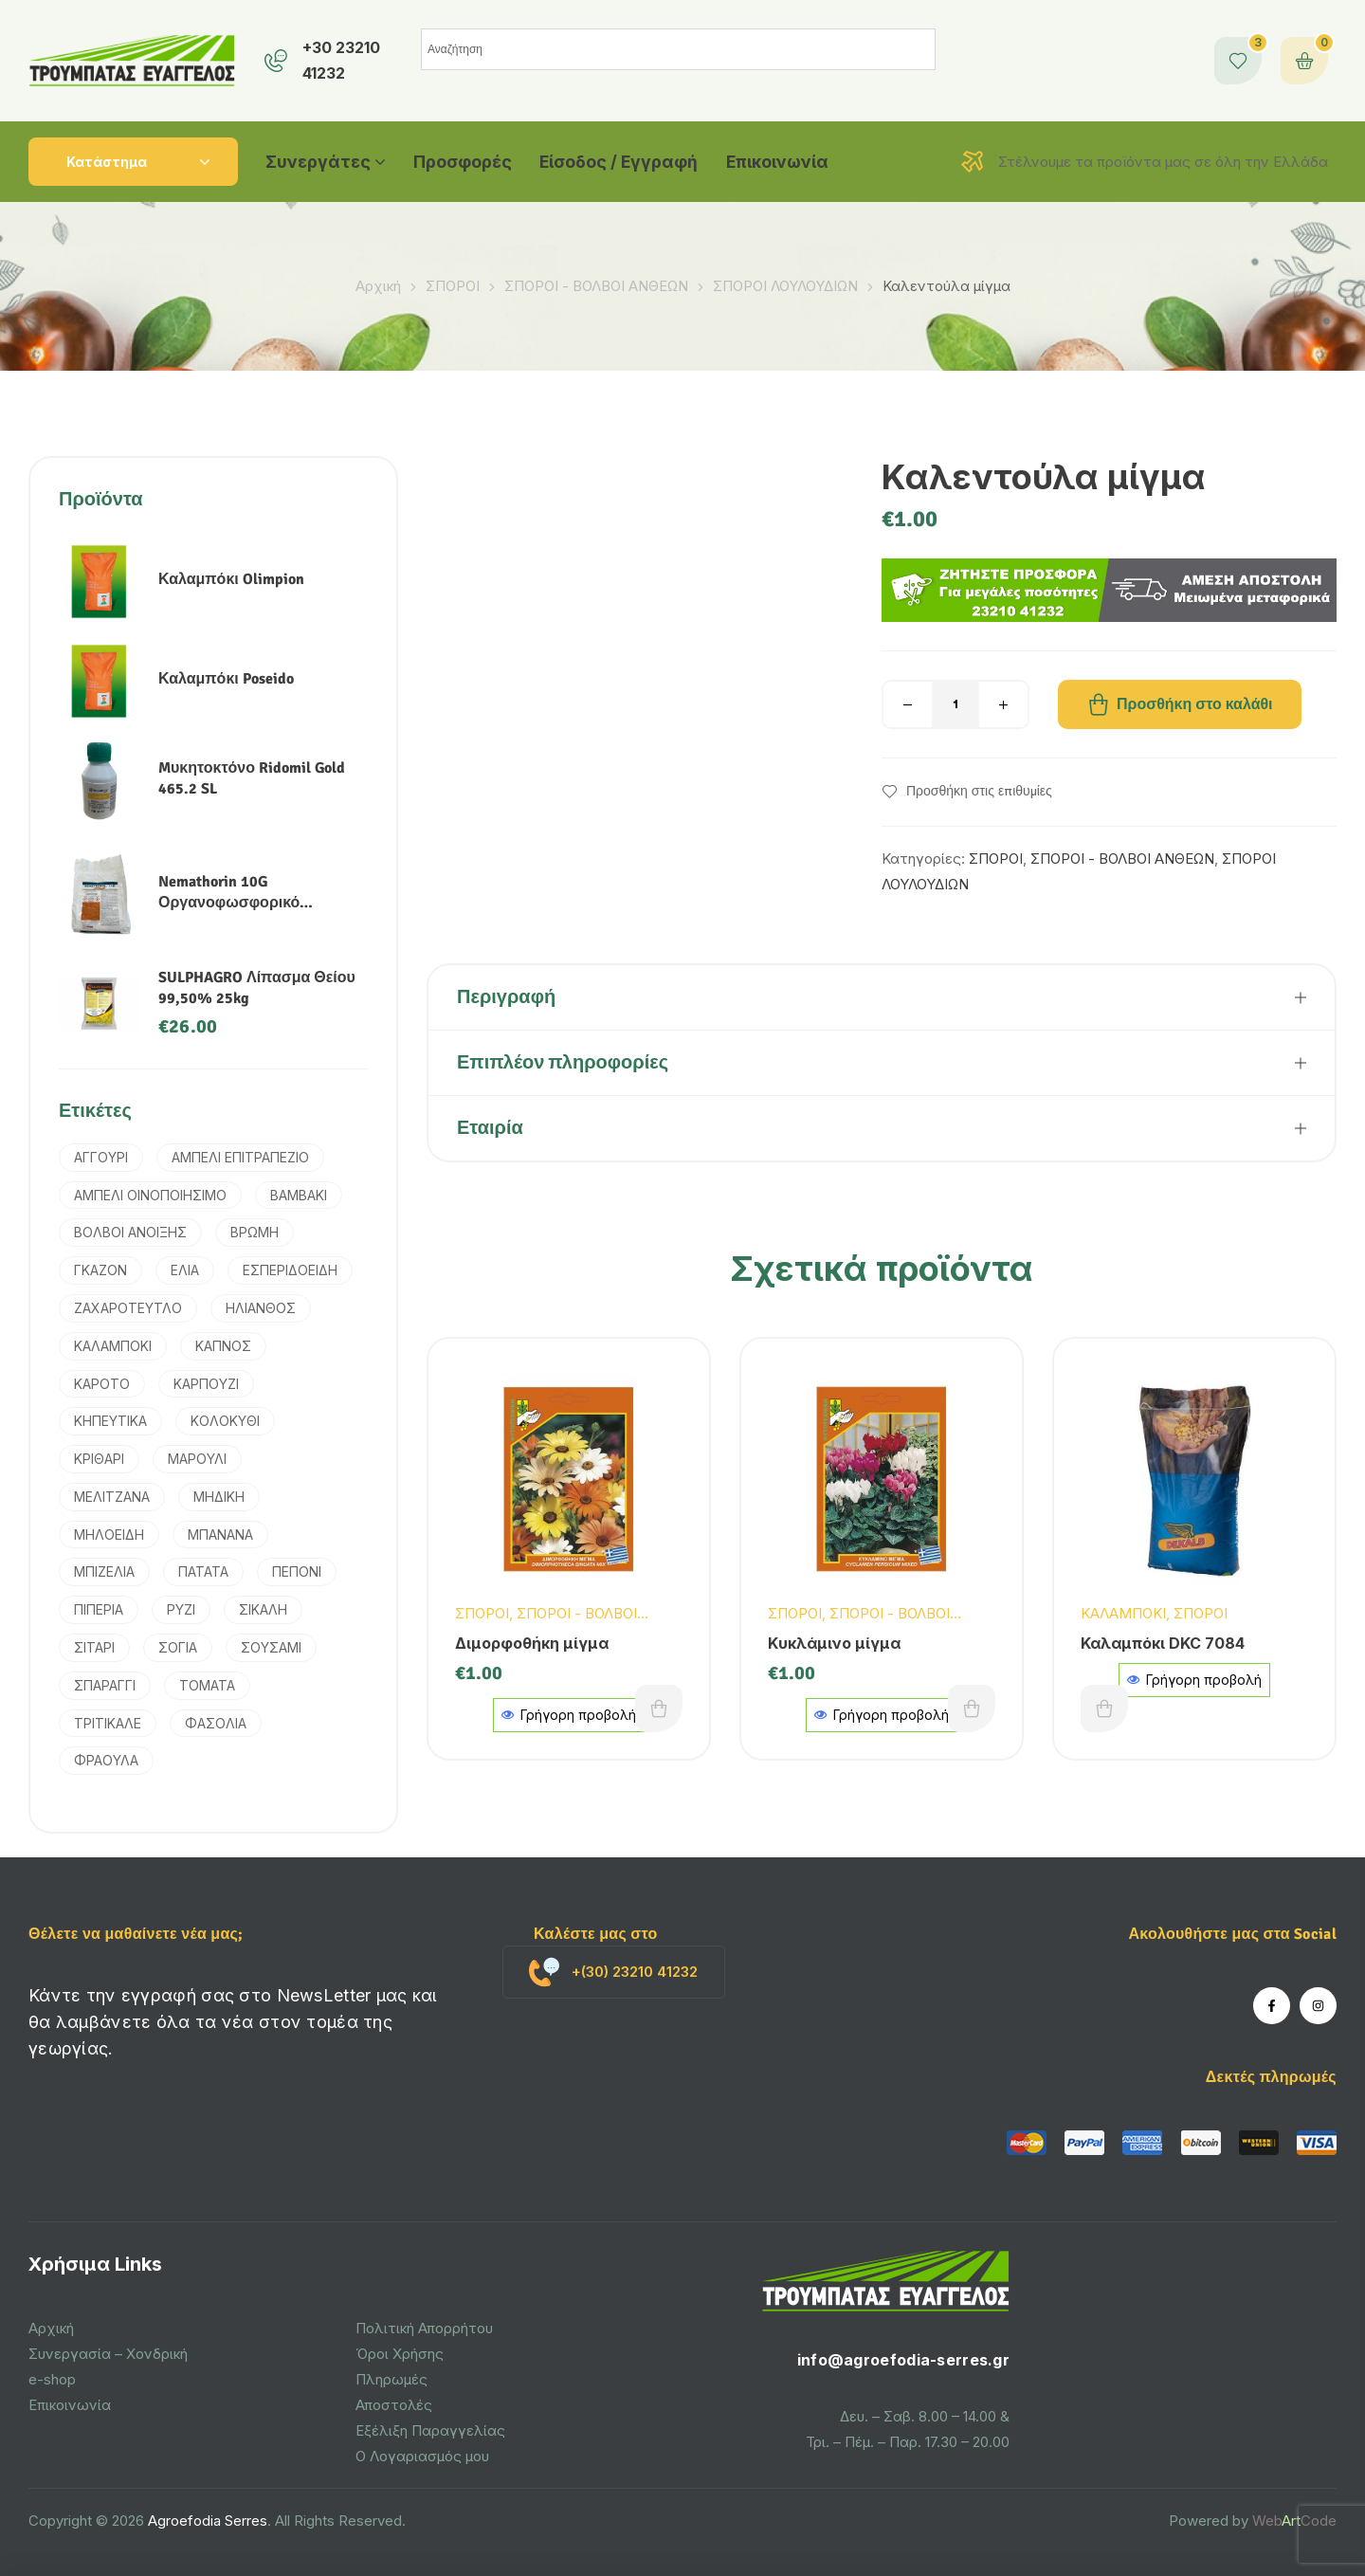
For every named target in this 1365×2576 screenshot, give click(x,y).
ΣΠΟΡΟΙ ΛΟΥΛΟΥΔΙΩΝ (785, 286)
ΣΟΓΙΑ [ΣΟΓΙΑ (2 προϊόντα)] (177, 1647)
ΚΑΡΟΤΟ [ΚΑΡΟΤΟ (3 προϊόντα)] (102, 1384)
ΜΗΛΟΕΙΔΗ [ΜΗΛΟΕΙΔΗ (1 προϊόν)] (109, 1534)
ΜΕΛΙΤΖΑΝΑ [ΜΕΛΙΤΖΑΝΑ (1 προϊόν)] (112, 1497)
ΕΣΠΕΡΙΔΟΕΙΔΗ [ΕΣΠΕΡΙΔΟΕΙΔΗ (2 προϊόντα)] (290, 1270)
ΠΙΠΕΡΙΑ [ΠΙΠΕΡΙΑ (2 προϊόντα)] (98, 1609)
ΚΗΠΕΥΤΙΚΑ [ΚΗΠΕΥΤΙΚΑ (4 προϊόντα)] (110, 1421)
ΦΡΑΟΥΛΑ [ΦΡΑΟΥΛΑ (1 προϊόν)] (106, 1760)
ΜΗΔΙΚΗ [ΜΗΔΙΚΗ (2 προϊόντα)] (219, 1497)
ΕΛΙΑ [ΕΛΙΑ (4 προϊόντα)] (185, 1270)
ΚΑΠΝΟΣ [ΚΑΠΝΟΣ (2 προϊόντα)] (223, 1346)
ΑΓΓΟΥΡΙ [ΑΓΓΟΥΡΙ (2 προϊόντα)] (101, 1157)
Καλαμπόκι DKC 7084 (1163, 1643)
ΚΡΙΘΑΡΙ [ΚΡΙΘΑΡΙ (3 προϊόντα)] (99, 1459)
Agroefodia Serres (207, 2521)
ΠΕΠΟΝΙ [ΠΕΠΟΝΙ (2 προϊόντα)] (296, 1571)
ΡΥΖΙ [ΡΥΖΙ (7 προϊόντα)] (181, 1609)
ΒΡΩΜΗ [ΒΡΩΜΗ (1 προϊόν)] (254, 1232)
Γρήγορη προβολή (1194, 1680)
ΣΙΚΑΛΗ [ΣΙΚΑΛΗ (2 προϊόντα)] (263, 1609)
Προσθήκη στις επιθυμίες (979, 791)
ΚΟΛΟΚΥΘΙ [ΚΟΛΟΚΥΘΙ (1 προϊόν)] (225, 1421)
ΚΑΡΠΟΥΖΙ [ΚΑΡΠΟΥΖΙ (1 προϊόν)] (206, 1384)
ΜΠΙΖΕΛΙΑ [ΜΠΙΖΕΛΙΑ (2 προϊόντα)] (104, 1571)
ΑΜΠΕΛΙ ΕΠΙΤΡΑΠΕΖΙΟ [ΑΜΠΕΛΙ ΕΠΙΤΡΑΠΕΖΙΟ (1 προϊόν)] (240, 1157)
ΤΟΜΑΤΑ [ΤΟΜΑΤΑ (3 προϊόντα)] (207, 1685)
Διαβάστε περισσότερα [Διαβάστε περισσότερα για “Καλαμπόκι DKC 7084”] (1104, 1708)
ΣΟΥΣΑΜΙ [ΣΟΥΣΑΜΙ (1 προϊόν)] (271, 1647)
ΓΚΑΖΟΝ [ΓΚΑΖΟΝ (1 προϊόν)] (100, 1270)
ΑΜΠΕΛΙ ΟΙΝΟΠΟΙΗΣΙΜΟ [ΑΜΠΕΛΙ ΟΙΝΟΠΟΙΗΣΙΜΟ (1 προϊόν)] (150, 1195)
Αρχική (378, 286)
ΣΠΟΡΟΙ (453, 286)
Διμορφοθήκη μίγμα (532, 1643)
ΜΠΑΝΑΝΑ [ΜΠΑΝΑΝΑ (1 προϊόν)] (220, 1534)
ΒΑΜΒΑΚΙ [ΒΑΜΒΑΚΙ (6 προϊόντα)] (298, 1195)
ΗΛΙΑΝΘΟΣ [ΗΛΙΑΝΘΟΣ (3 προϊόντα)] (261, 1308)
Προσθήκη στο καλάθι (1195, 704)
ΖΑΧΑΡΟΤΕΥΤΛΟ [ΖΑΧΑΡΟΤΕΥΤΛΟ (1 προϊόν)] (128, 1308)
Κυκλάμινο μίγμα (834, 1643)
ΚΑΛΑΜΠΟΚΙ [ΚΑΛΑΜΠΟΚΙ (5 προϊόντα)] (113, 1346)
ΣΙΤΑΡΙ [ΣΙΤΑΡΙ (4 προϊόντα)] (94, 1647)
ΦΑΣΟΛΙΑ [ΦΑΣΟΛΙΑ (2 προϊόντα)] (215, 1723)
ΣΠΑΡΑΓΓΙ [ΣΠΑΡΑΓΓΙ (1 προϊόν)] (105, 1685)
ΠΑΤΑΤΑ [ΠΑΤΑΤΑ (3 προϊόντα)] (203, 1571)
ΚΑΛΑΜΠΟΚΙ (1123, 1613)
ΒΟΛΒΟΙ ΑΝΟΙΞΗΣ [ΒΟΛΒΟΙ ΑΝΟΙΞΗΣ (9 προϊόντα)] (130, 1232)
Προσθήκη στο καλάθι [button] (658, 1708)
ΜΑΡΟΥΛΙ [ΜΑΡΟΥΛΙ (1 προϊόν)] (197, 1459)
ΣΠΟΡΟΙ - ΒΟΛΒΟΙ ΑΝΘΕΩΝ (596, 286)
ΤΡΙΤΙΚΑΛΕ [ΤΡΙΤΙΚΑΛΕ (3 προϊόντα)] (107, 1723)
